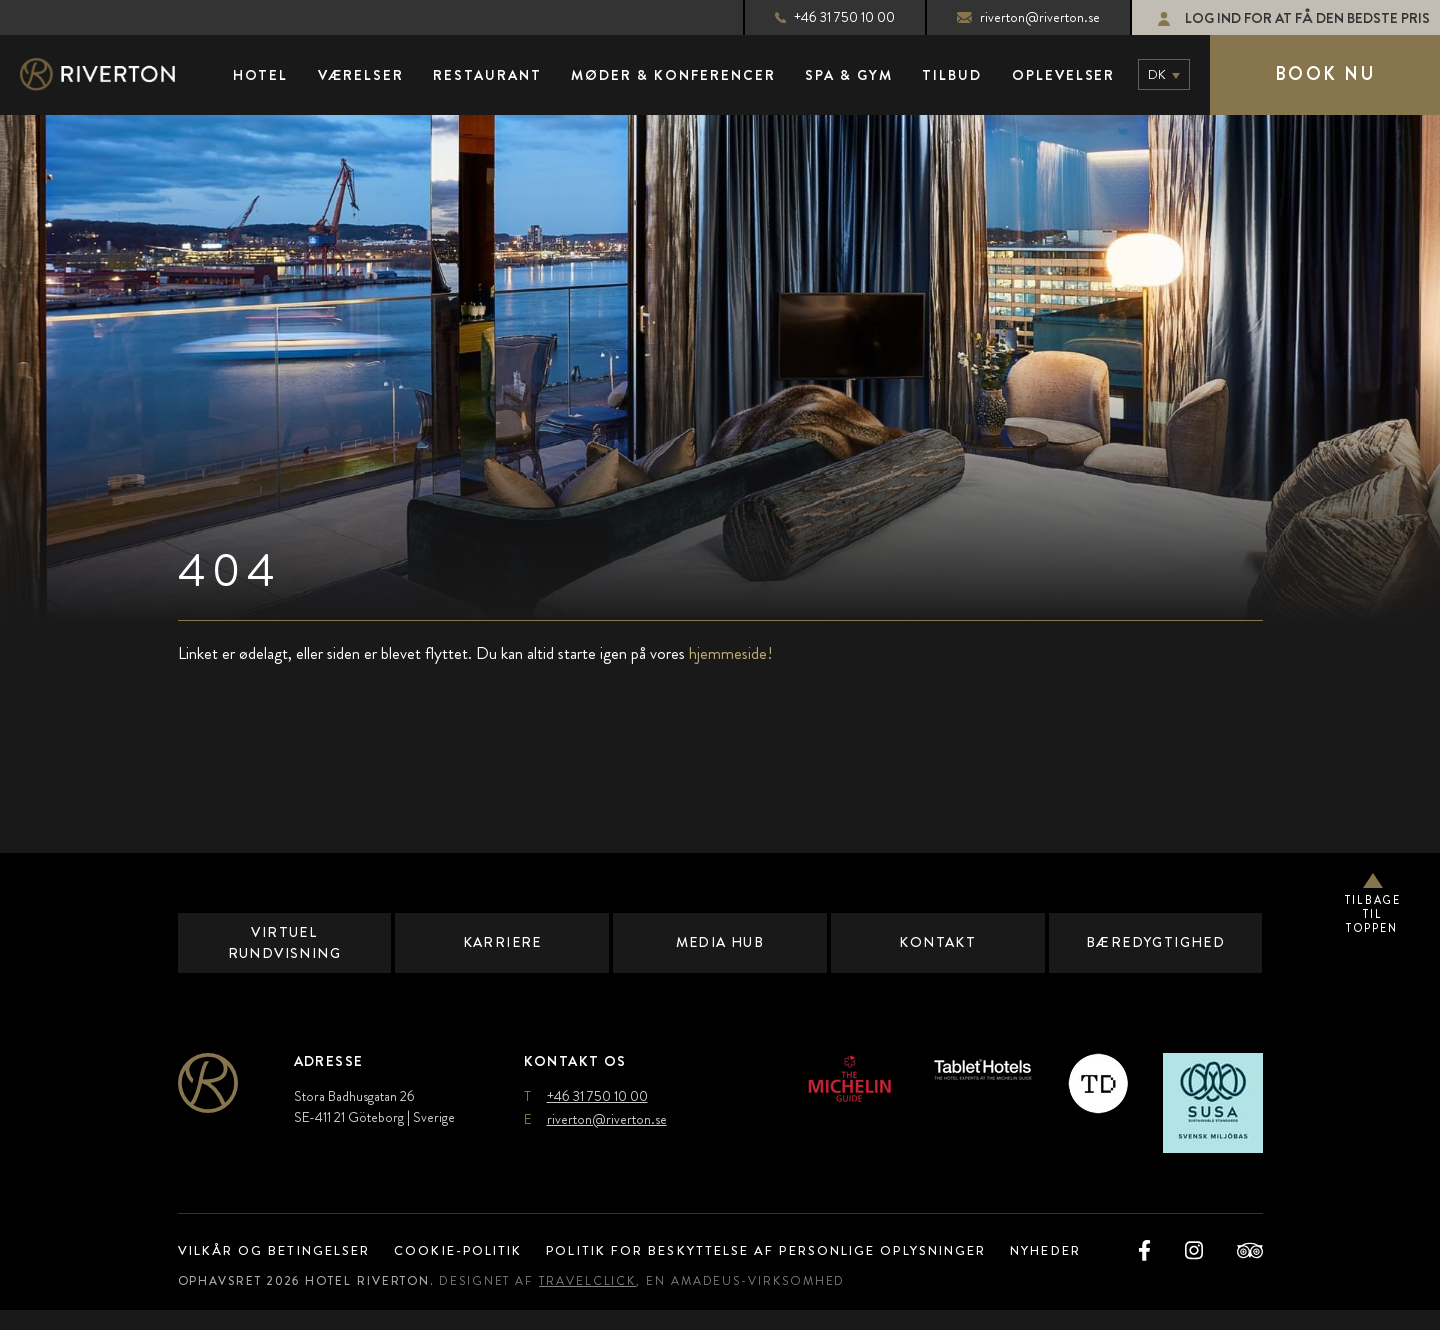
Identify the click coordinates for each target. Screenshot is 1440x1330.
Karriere (502, 943)
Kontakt (937, 943)
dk (1157, 74)
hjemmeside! (731, 654)
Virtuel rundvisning (284, 942)
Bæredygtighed (1155, 943)
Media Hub (720, 943)
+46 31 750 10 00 (813, 17)
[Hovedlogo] (115, 75)
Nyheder (1098, 1250)
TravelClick (603, 1301)
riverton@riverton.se (1007, 17)
